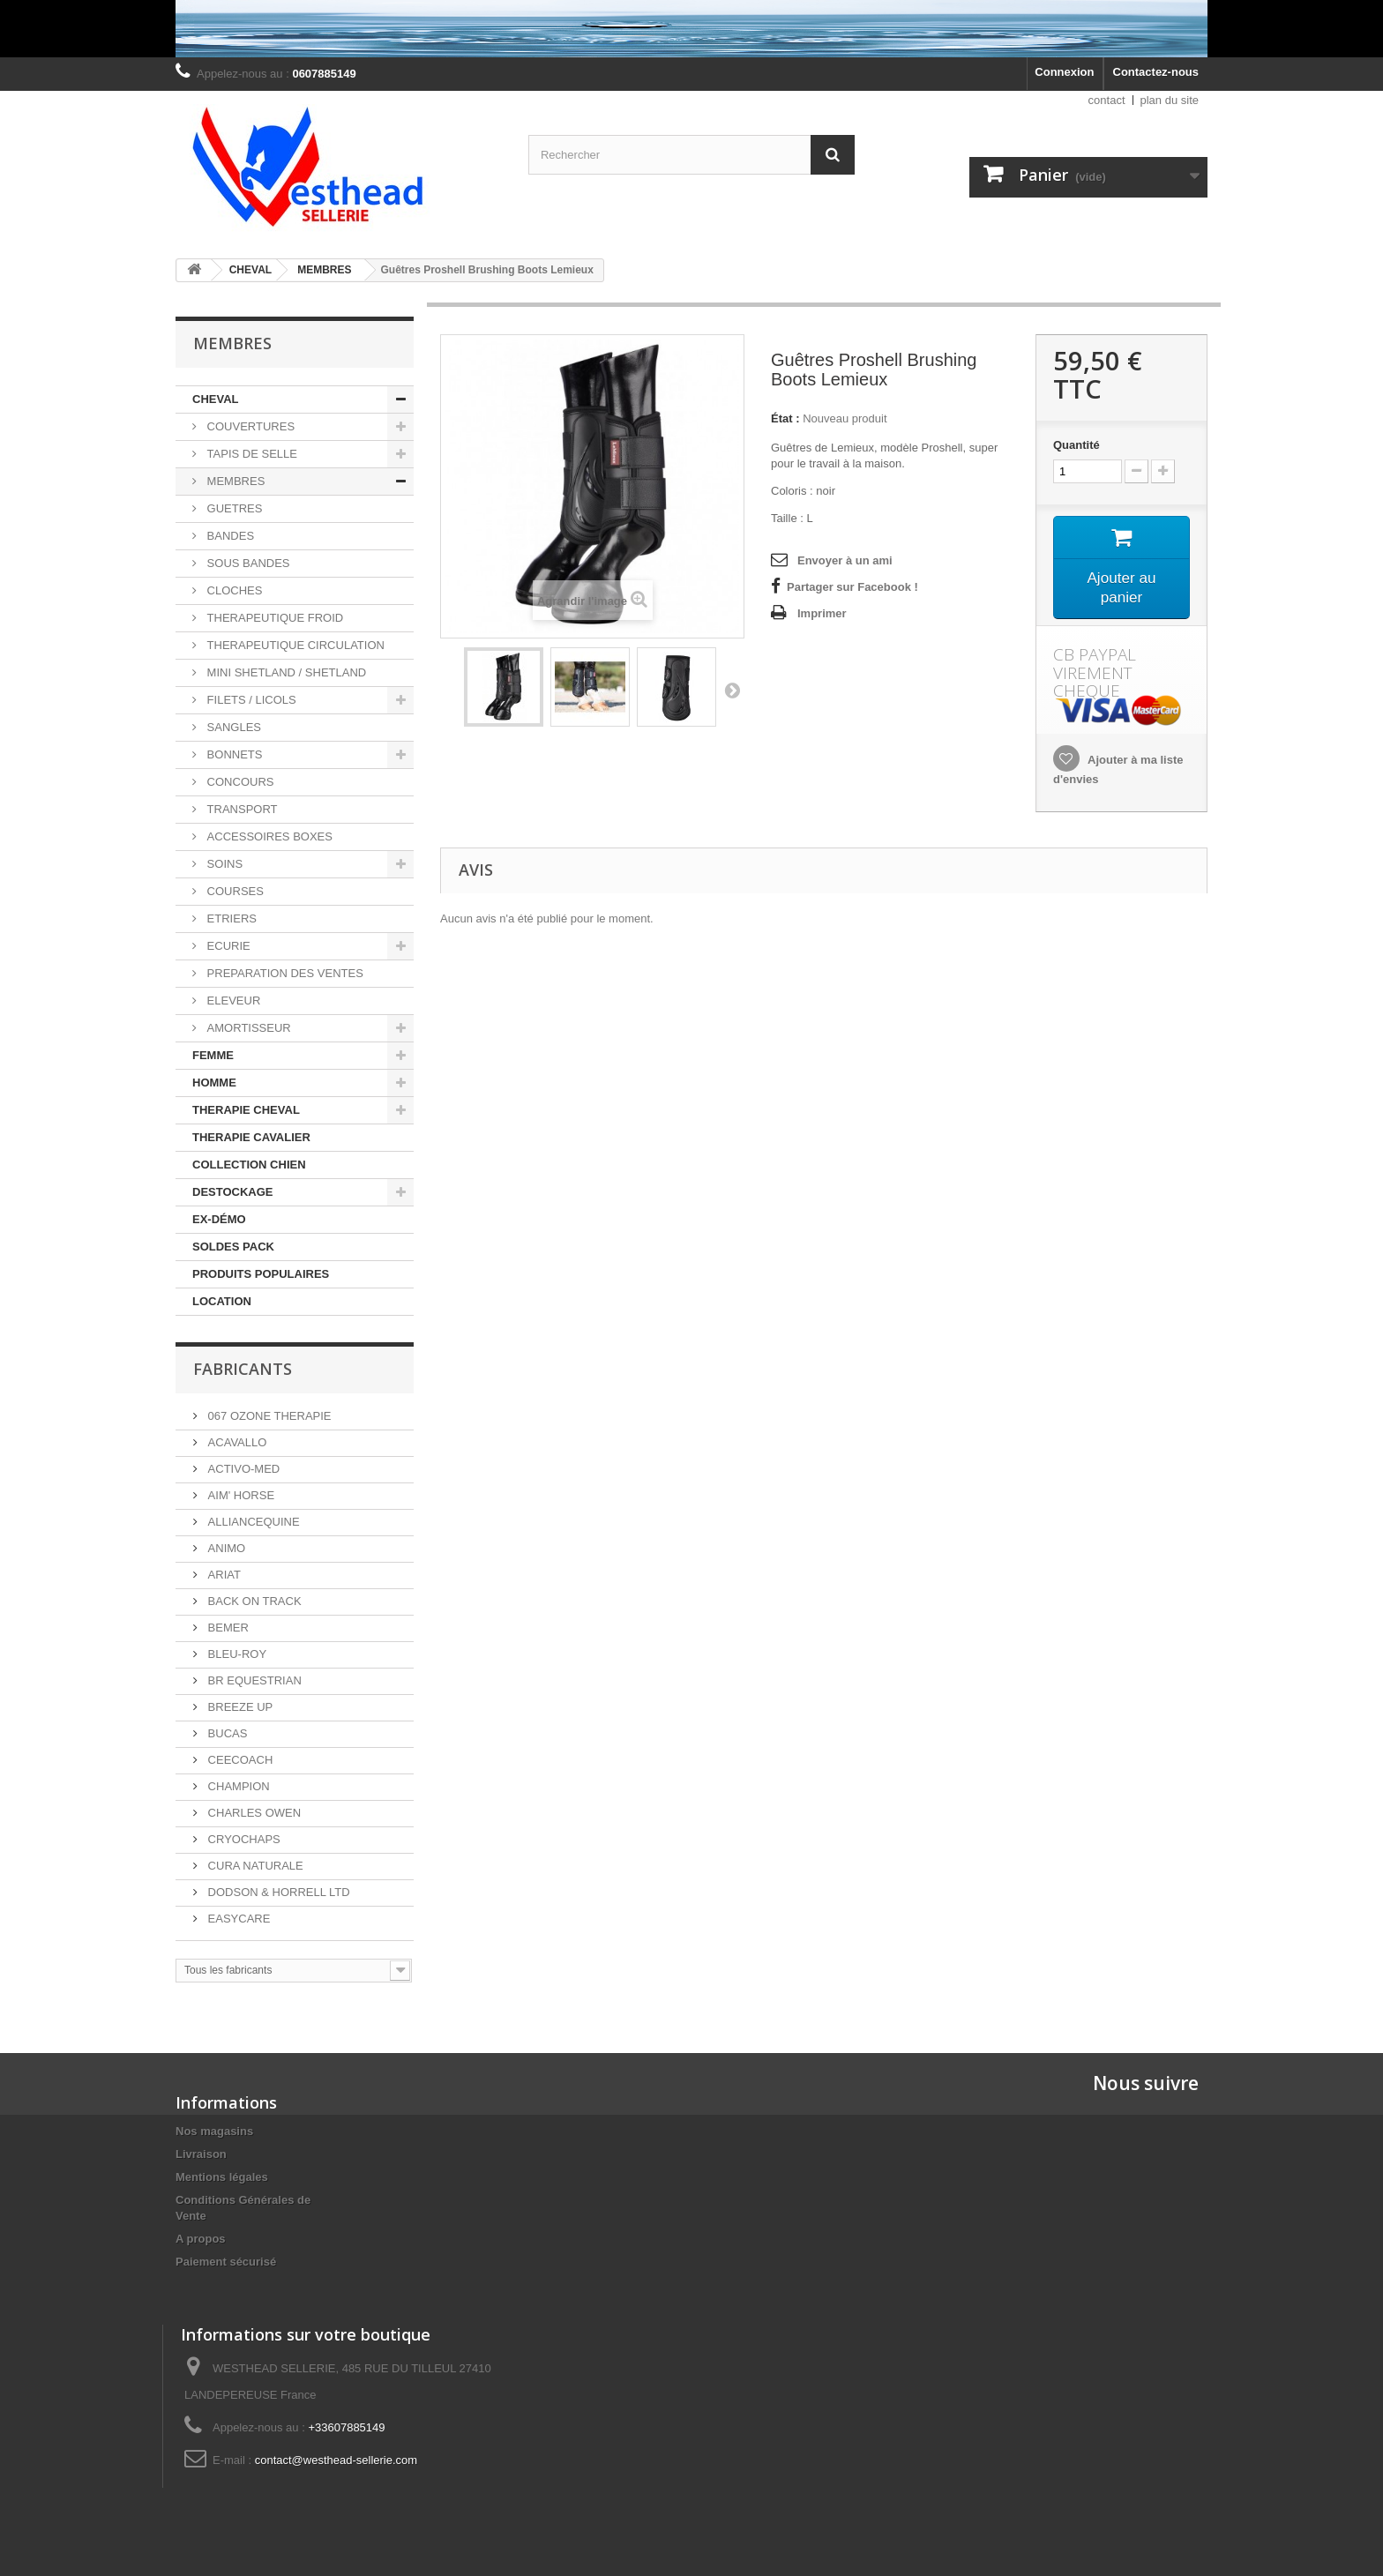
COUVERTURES (249, 426)
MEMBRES (234, 481)
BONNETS (233, 754)
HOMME (214, 1082)
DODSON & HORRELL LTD (277, 1892)
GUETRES (233, 508)
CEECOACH (239, 1759)
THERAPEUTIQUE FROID (273, 617)
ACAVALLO (235, 1442)
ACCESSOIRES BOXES (268, 836)
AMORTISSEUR (247, 1027)
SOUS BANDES (247, 563)
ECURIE (227, 945)
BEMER (227, 1627)
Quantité (1076, 445)
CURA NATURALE (254, 1865)
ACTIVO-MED (242, 1468)
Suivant (732, 689)
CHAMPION (237, 1786)
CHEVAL (215, 399)
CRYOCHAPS (242, 1839)
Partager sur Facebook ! (852, 587)
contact (1106, 100)
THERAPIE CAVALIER (251, 1137)
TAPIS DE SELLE (250, 453)
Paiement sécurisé (226, 2261)
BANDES (229, 535)
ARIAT (223, 1574)
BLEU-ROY (235, 1654)
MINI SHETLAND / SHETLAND (285, 672)
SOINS (223, 863)
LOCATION (221, 1301)
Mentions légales (222, 2177)
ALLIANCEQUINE (252, 1521)
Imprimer (822, 613)
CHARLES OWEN (253, 1812)
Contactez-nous (1156, 71)
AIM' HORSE (239, 1495)
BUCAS (226, 1733)
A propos (201, 2238)
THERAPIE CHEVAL (246, 1109)
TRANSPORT (241, 809)
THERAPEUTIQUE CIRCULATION (294, 645)
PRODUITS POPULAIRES (260, 1274)
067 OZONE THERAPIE (268, 1415)
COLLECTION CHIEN (249, 1164)
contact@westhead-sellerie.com (336, 2460)
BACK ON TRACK (253, 1601)
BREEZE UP (239, 1707)
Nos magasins (214, 2131)
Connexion (1064, 71)
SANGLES (232, 727)
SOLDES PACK (233, 1246)
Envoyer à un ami (845, 560)
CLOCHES (233, 590)
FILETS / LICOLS (250, 699)
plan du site (1170, 100)
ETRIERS (230, 918)
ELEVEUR (232, 1000)
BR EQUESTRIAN (253, 1680)
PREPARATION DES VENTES (283, 973)
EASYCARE (237, 1918)
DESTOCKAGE (232, 1191)
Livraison (201, 2154)
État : (785, 418)
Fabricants (242, 1368)
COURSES (234, 891)
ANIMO (225, 1548)
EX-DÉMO (219, 1219)
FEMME (213, 1055)
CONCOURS (238, 781)
